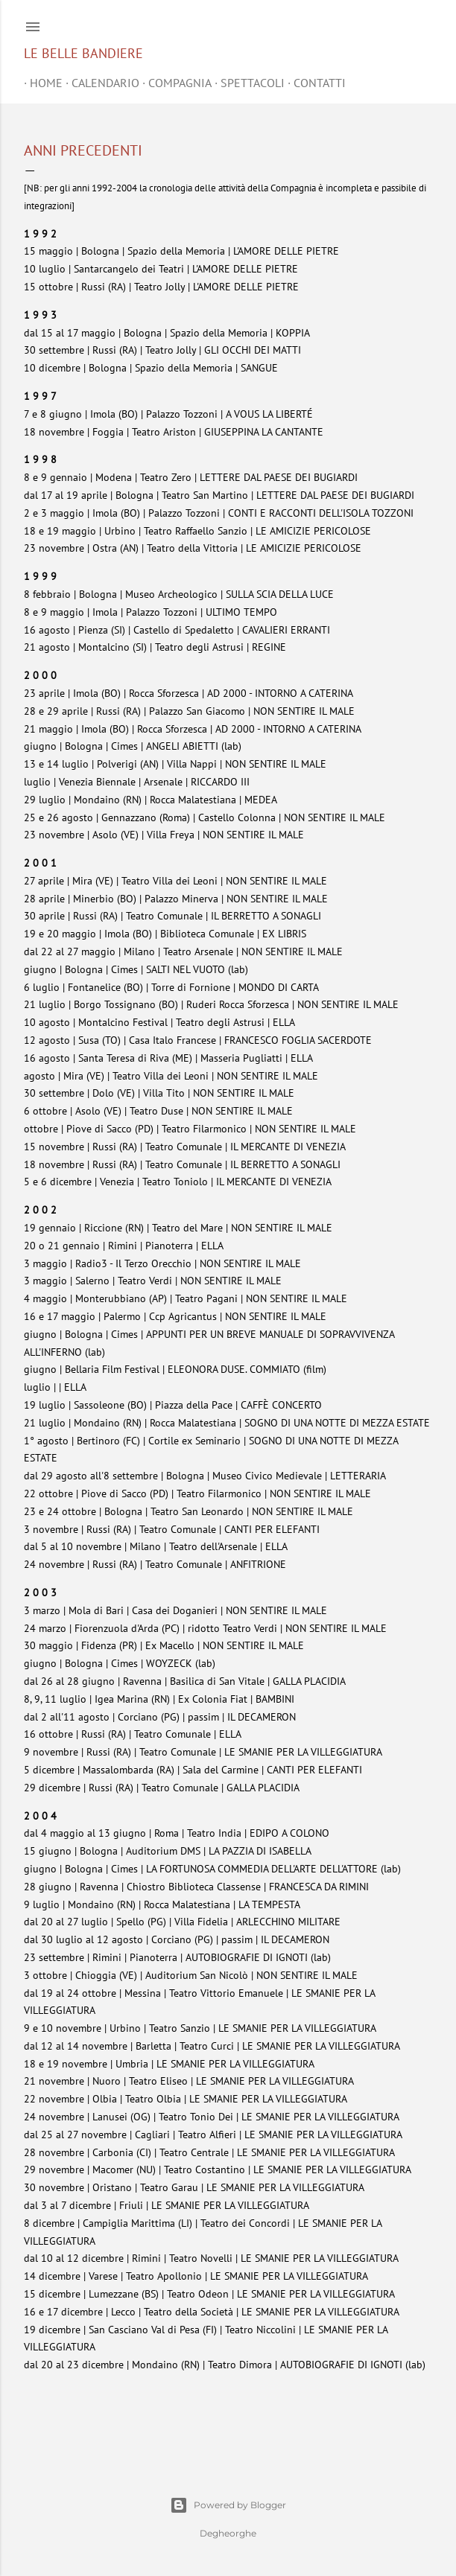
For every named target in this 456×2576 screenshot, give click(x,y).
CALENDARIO (99, 82)
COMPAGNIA (174, 82)
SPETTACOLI (247, 82)
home (40, 82)
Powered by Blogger (228, 2505)
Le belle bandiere (83, 53)
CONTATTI (314, 82)
